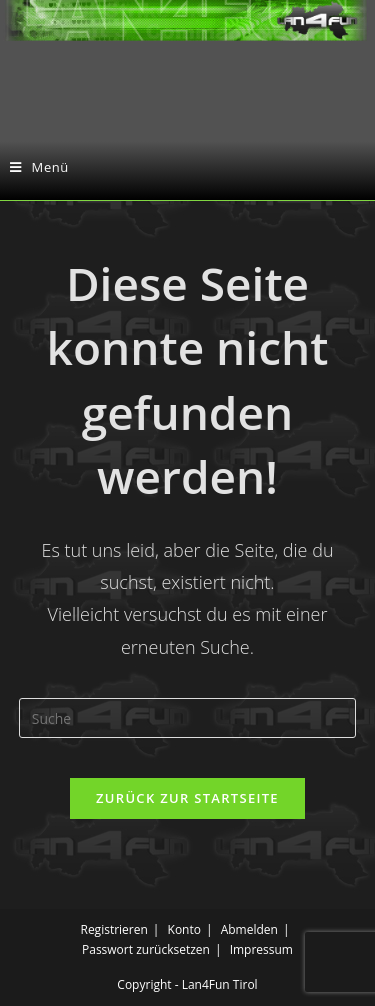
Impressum (261, 949)
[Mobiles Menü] (39, 167)
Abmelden (249, 929)
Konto (184, 929)
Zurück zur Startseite (187, 798)
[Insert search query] (188, 718)
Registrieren (113, 929)
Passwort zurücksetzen (146, 949)
